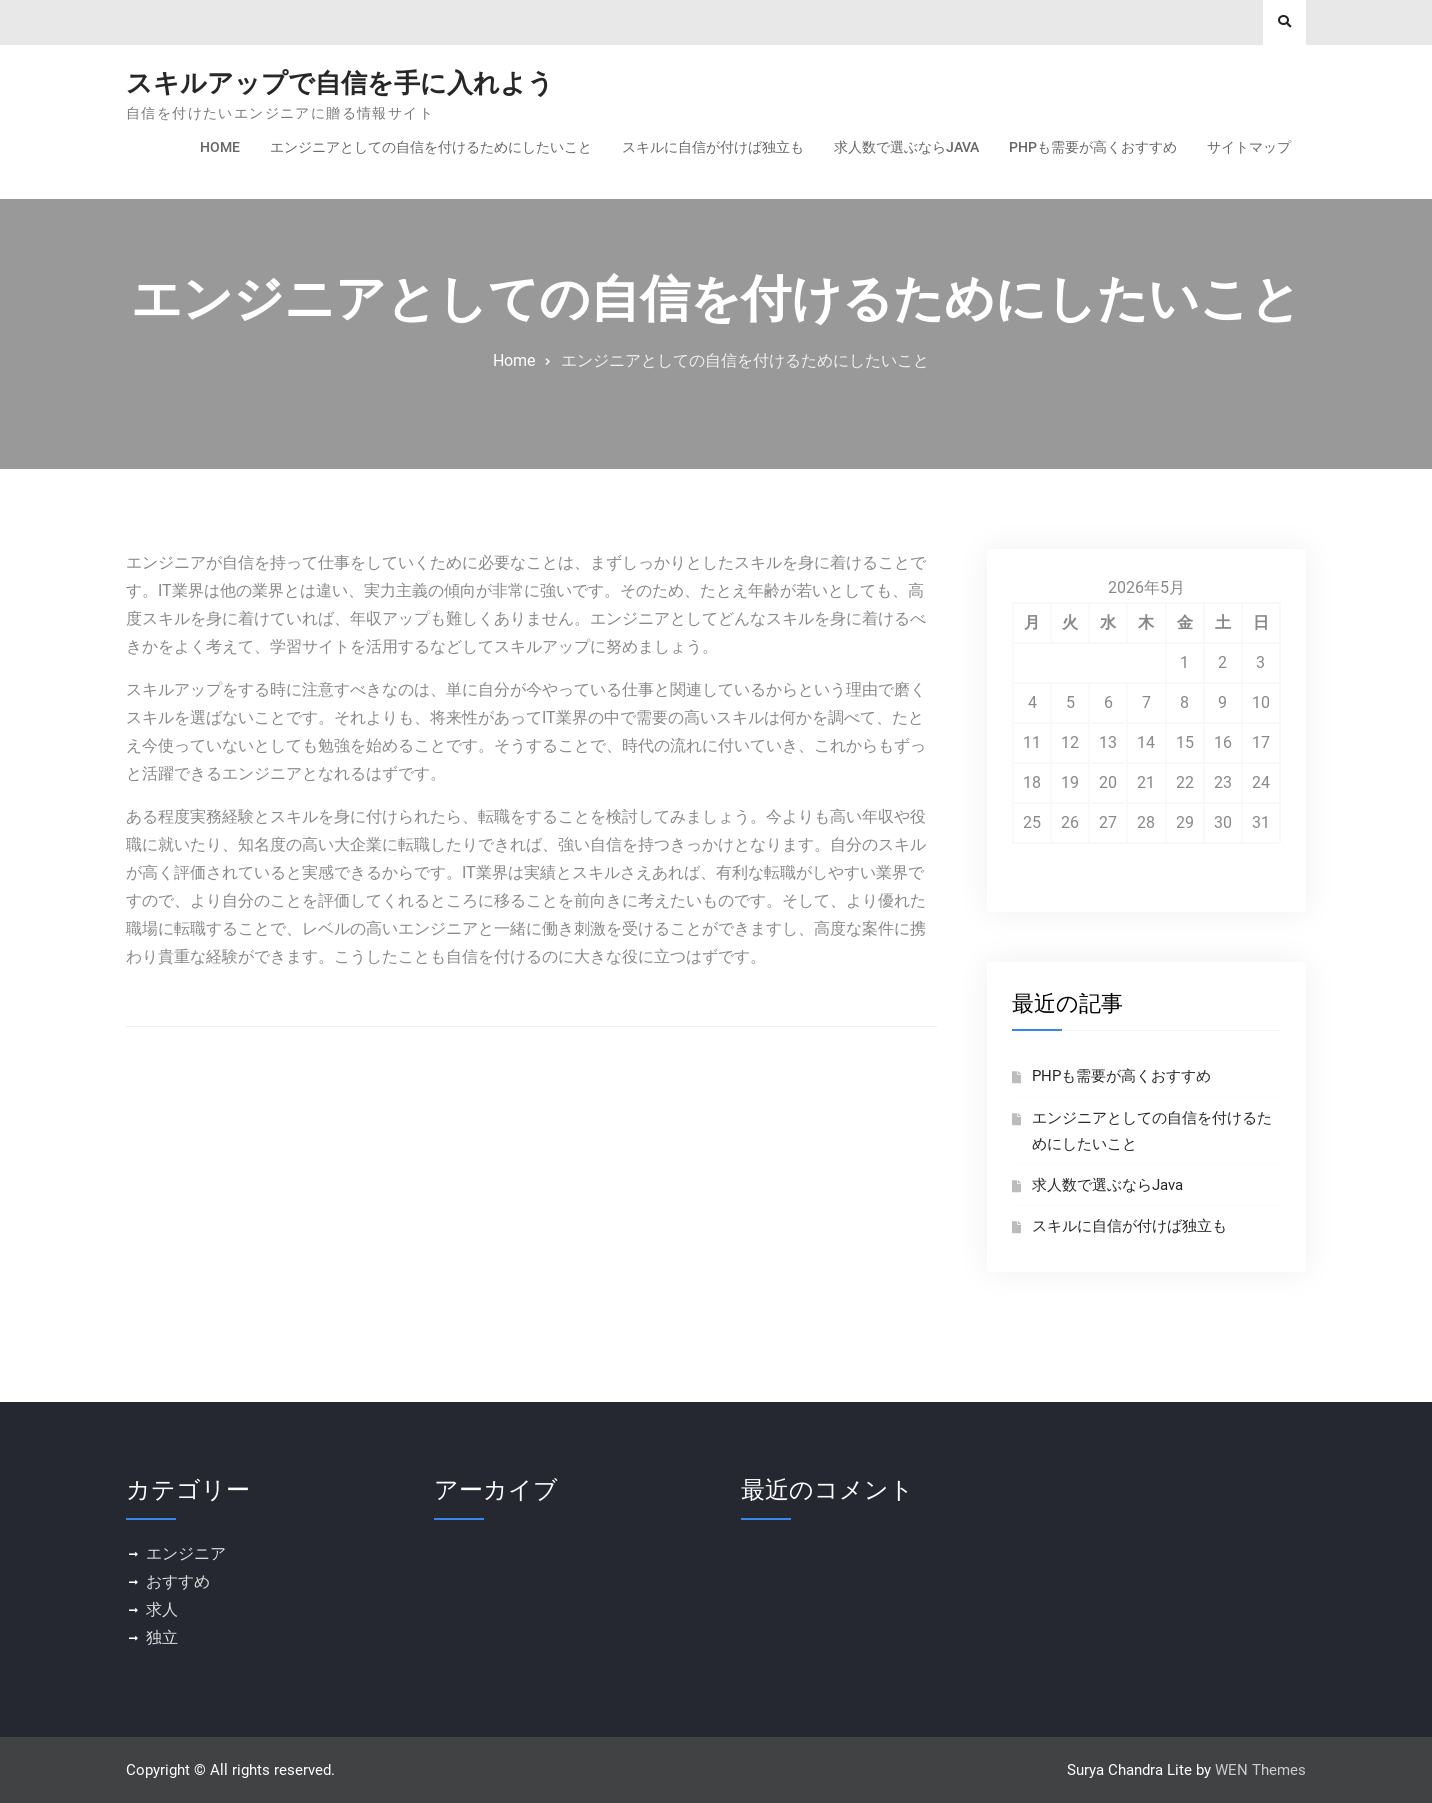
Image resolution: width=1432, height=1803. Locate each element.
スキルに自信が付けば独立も (713, 147)
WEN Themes (1260, 1770)
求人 (162, 1609)
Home (220, 147)
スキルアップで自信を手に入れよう (340, 83)
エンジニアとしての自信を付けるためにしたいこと (431, 147)
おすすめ (178, 1581)
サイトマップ (1249, 147)
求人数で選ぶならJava (906, 147)
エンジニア (186, 1553)
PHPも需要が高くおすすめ (1093, 147)
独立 (162, 1637)
